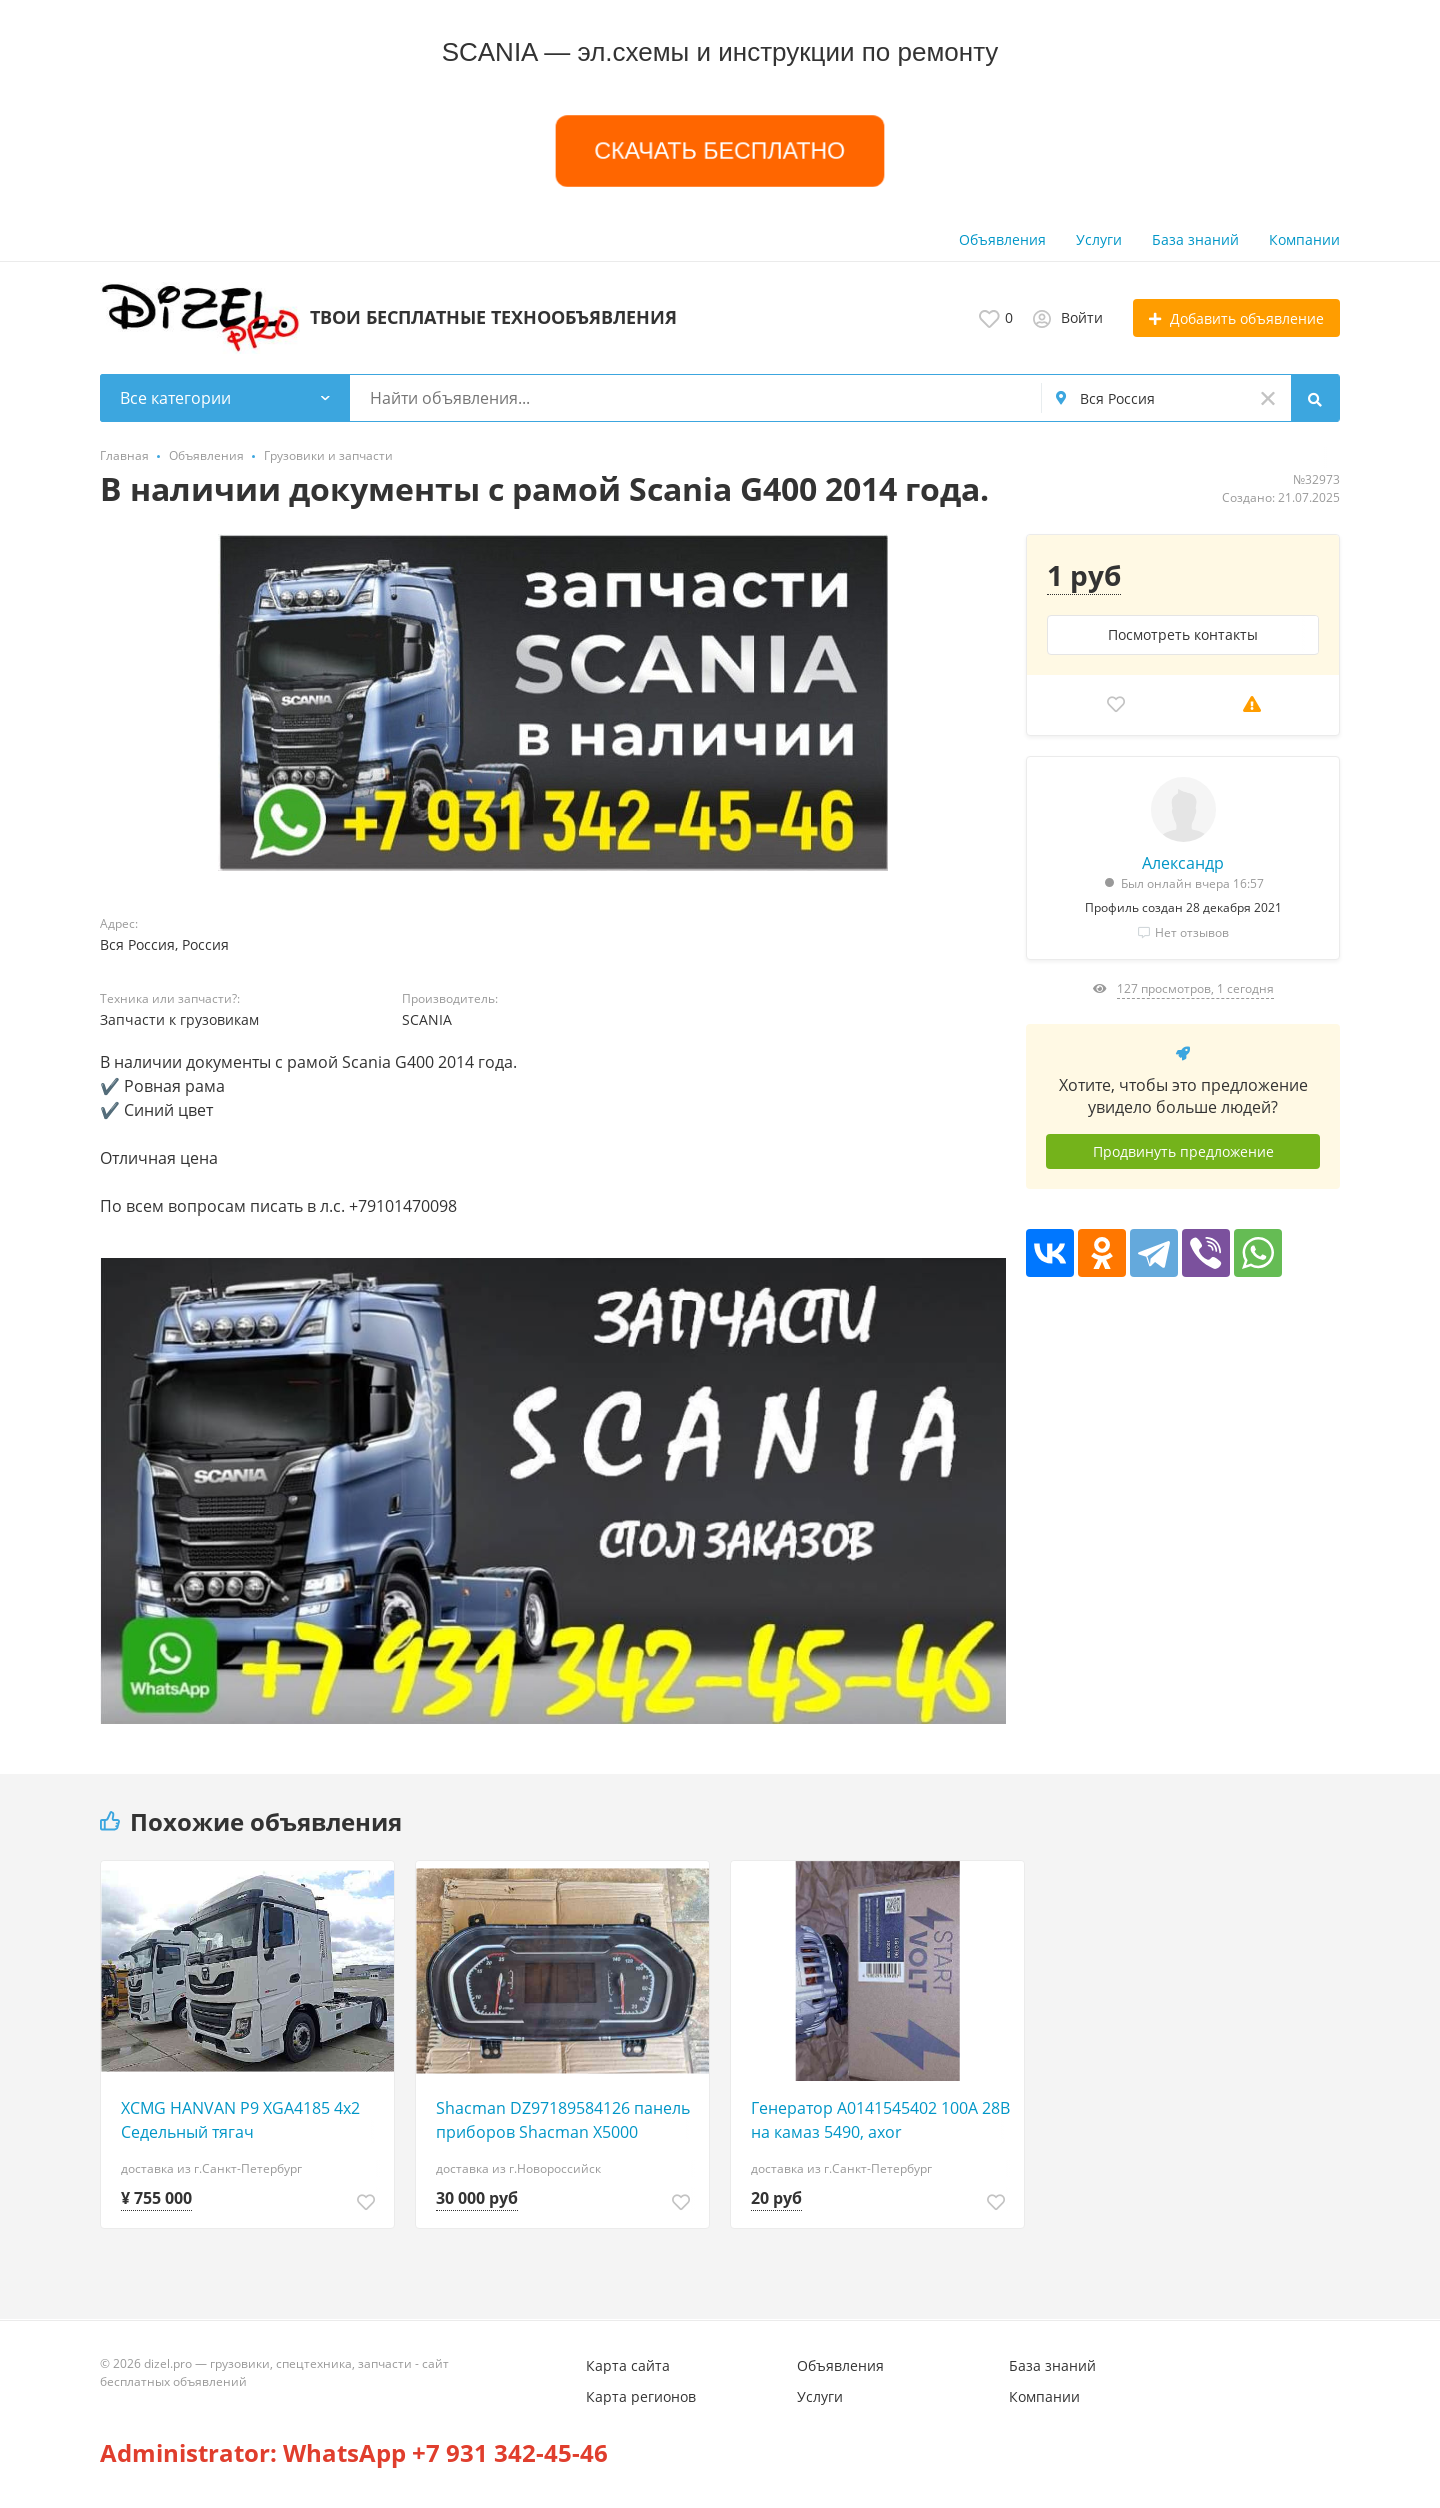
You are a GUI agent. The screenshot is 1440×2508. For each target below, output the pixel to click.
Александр (1183, 863)
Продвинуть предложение (1183, 1151)
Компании (1304, 239)
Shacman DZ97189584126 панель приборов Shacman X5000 (563, 2120)
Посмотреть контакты (1183, 634)
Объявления (1002, 239)
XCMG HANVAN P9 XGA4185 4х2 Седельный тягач (240, 2120)
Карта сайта (628, 2365)
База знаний (1195, 239)
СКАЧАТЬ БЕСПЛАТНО (720, 150)
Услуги (1099, 239)
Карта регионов (641, 2396)
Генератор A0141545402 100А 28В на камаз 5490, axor (880, 2120)
